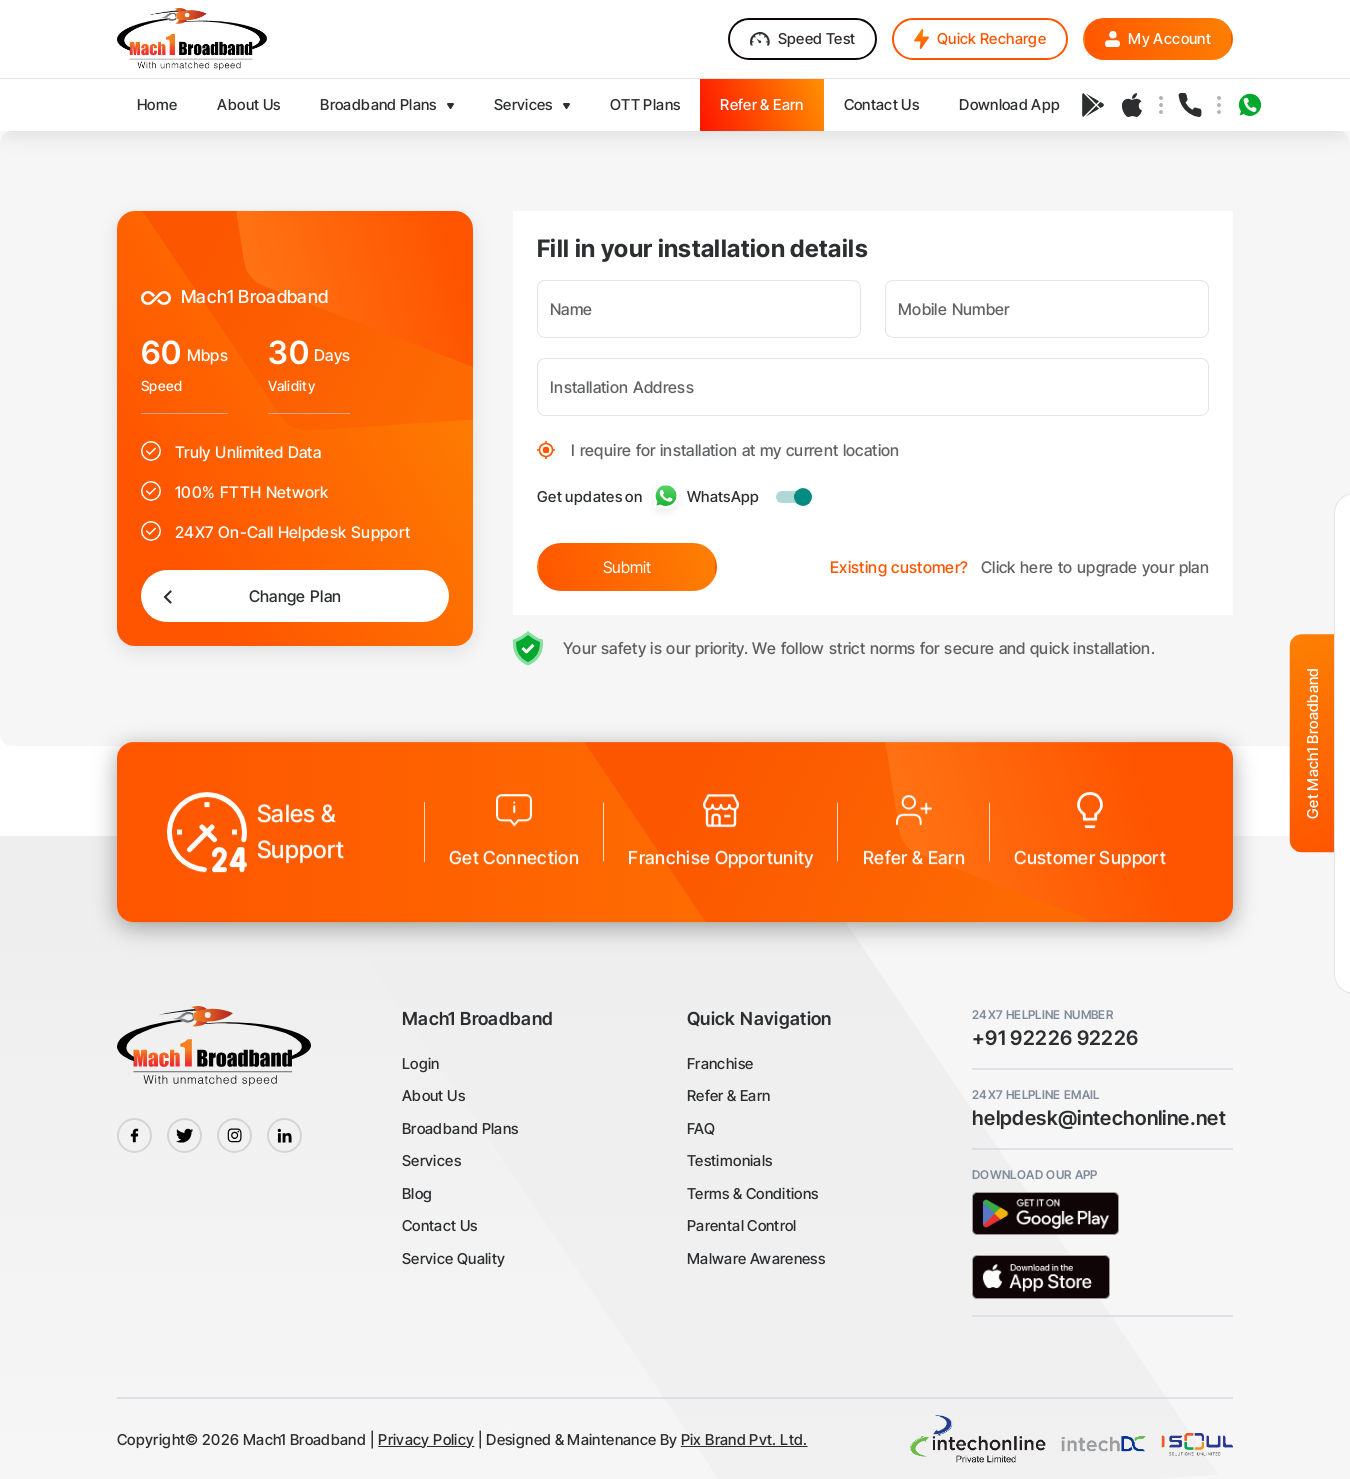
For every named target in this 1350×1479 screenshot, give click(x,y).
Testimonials (729, 1160)
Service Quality (453, 1258)
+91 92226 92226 (1055, 1038)
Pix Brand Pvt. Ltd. (744, 1439)
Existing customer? (899, 561)
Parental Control (742, 1225)
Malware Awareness (756, 1258)
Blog (417, 1193)
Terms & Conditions (752, 1193)
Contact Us (440, 1225)
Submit (627, 561)
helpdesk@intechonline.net (1099, 1118)
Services (431, 1160)
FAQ (701, 1128)
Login (421, 1063)
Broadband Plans (460, 1128)
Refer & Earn (728, 1095)
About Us (433, 1095)
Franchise (720, 1063)
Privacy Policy (426, 1439)
